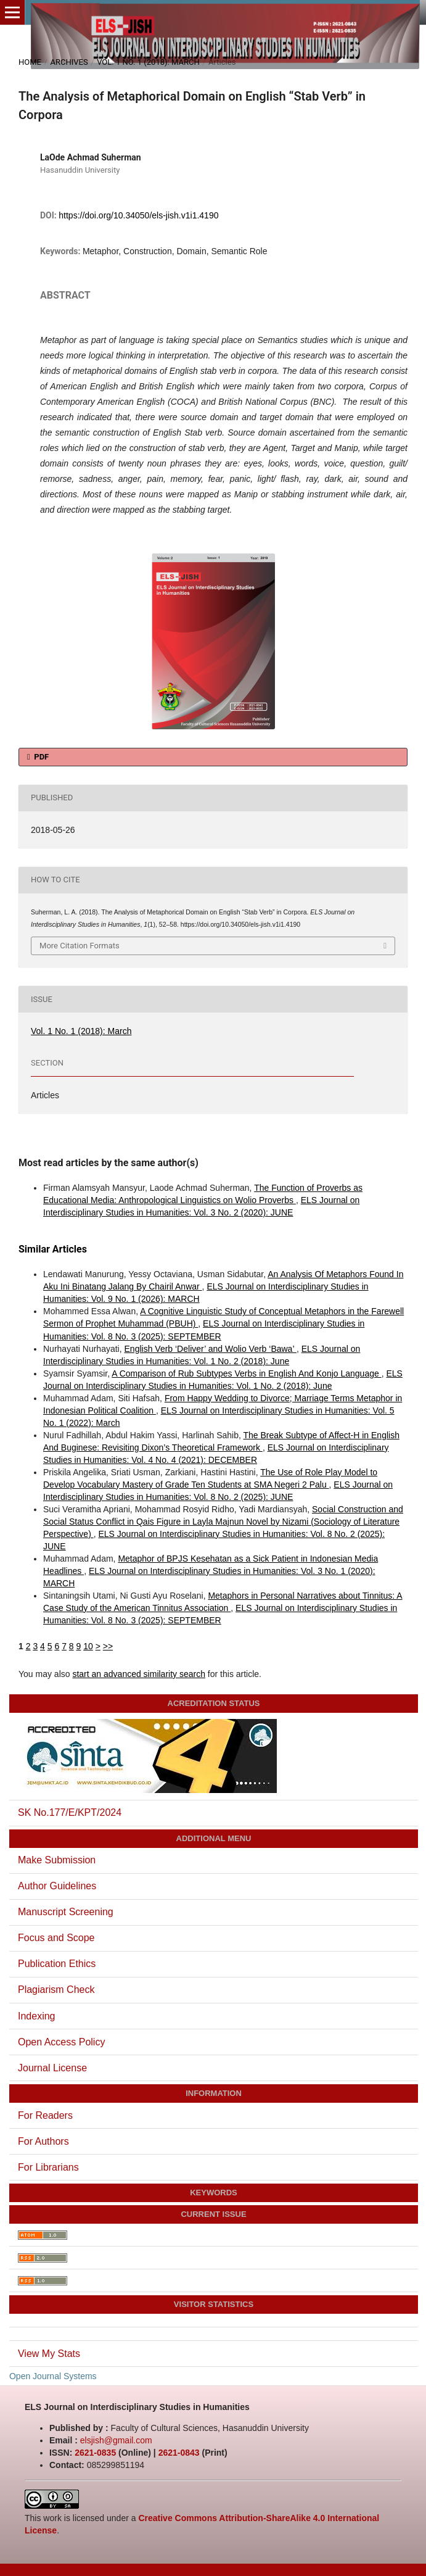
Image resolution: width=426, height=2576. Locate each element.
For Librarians (48, 2167)
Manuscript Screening (65, 1912)
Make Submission (57, 1860)
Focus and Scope (56, 1937)
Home (29, 62)
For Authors (43, 2141)
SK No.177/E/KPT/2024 (69, 1812)
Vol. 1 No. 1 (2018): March (148, 62)
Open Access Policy (61, 2042)
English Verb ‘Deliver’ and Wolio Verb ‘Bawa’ (211, 1349)
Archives (69, 62)
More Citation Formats (79, 945)
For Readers (45, 2115)
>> (108, 1646)
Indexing (36, 2016)
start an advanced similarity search (138, 1674)
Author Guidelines (57, 1886)
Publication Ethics (57, 1963)
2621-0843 (179, 2453)
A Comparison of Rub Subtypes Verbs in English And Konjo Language (246, 1373)
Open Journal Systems (53, 2376)
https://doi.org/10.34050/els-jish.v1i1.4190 (138, 215)
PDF (40, 756)
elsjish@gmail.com (116, 2440)
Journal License (52, 2068)
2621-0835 (95, 2453)
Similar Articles (52, 1249)
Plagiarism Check (56, 1989)
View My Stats (49, 2353)
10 (88, 1646)
